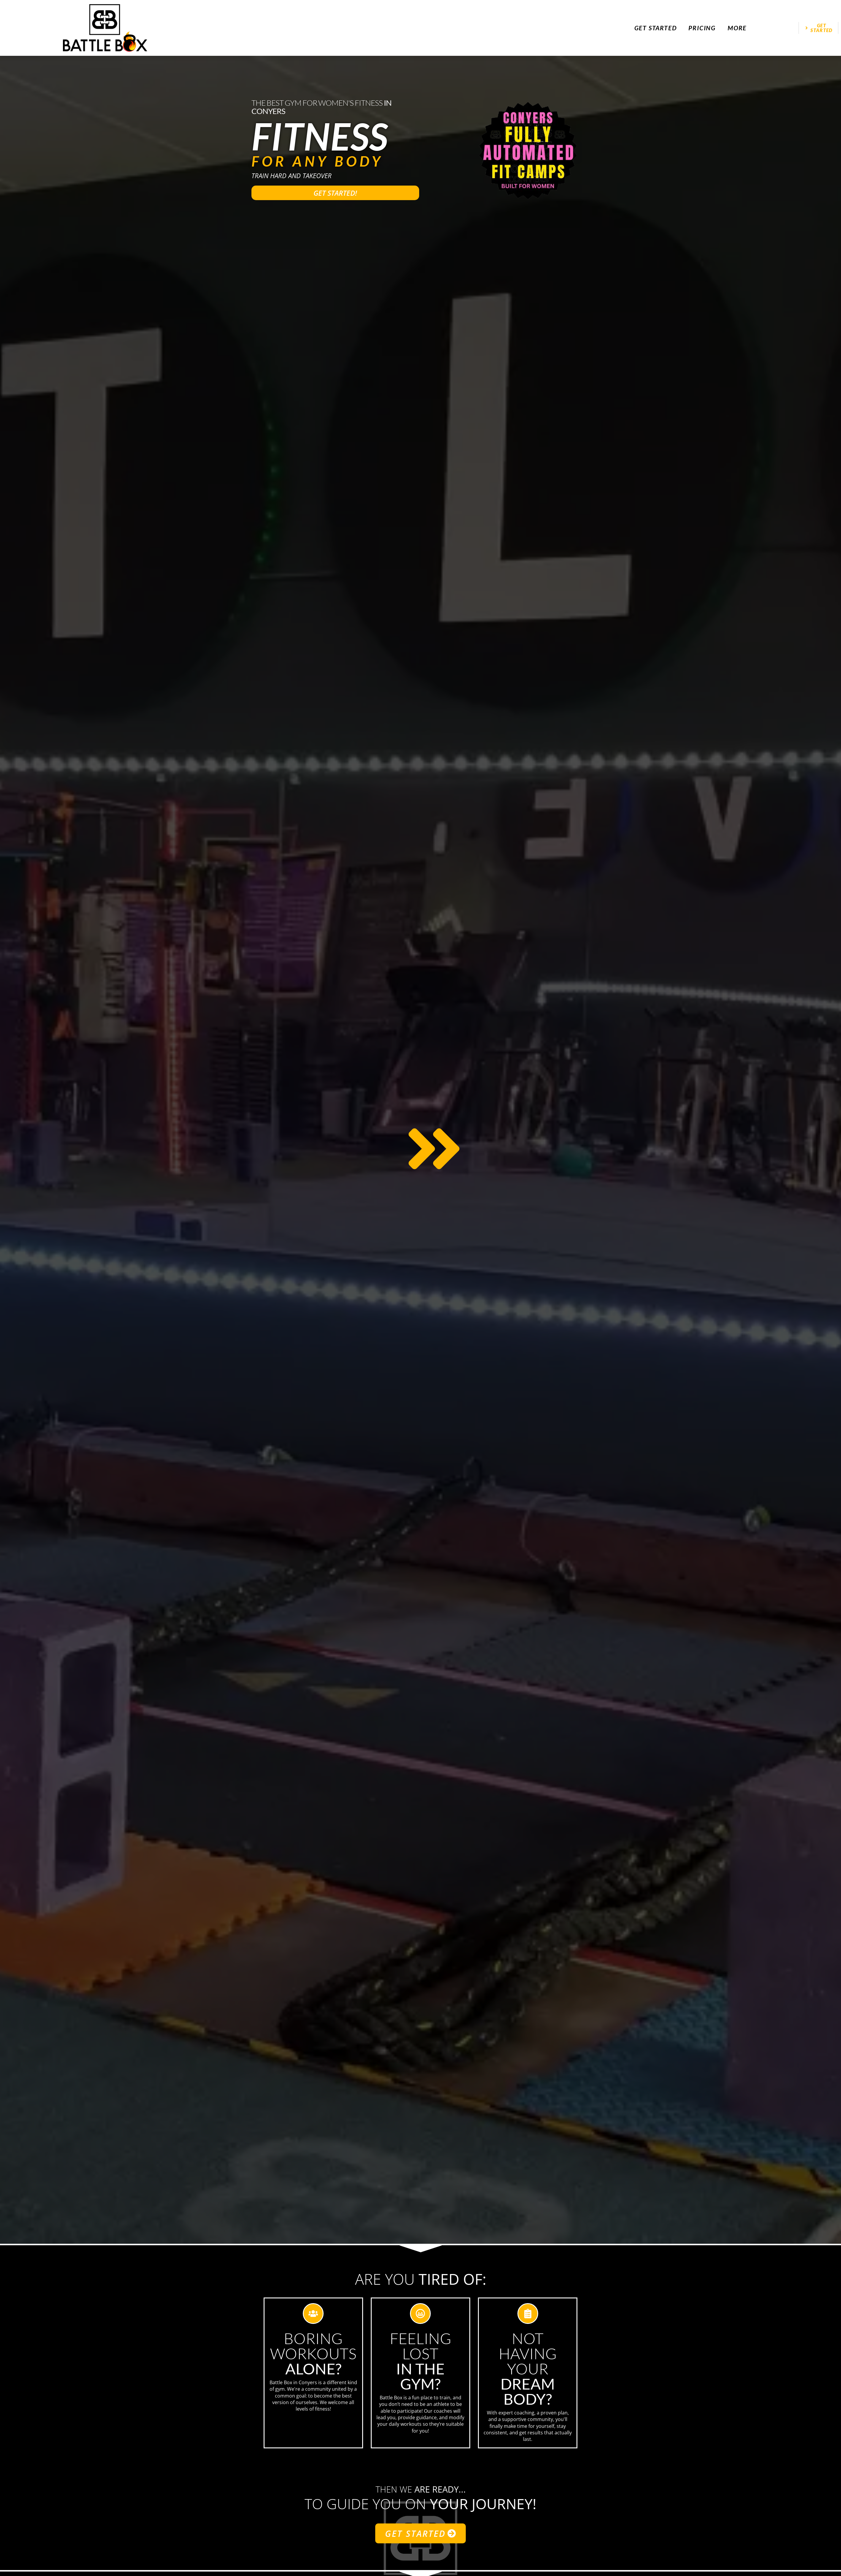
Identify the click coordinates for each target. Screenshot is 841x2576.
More (737, 27)
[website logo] (105, 27)
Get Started (655, 27)
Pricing (702, 27)
